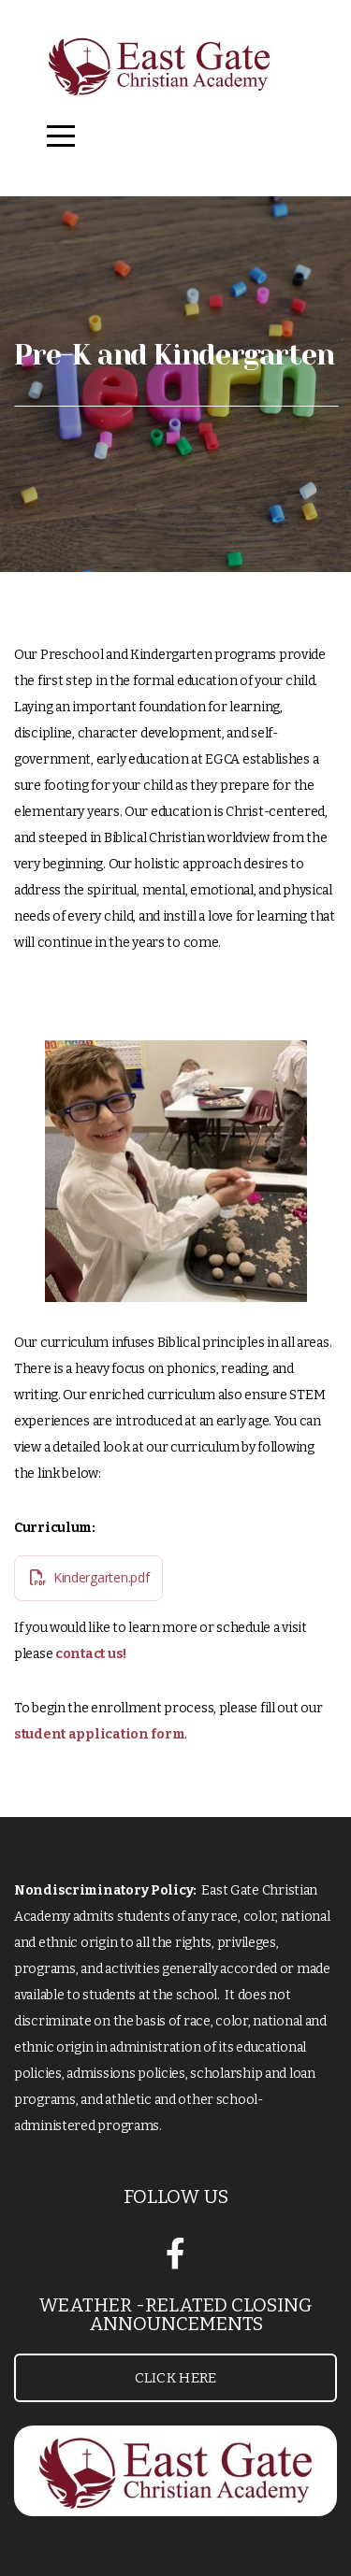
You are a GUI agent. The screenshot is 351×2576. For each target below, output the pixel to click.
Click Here (176, 2377)
